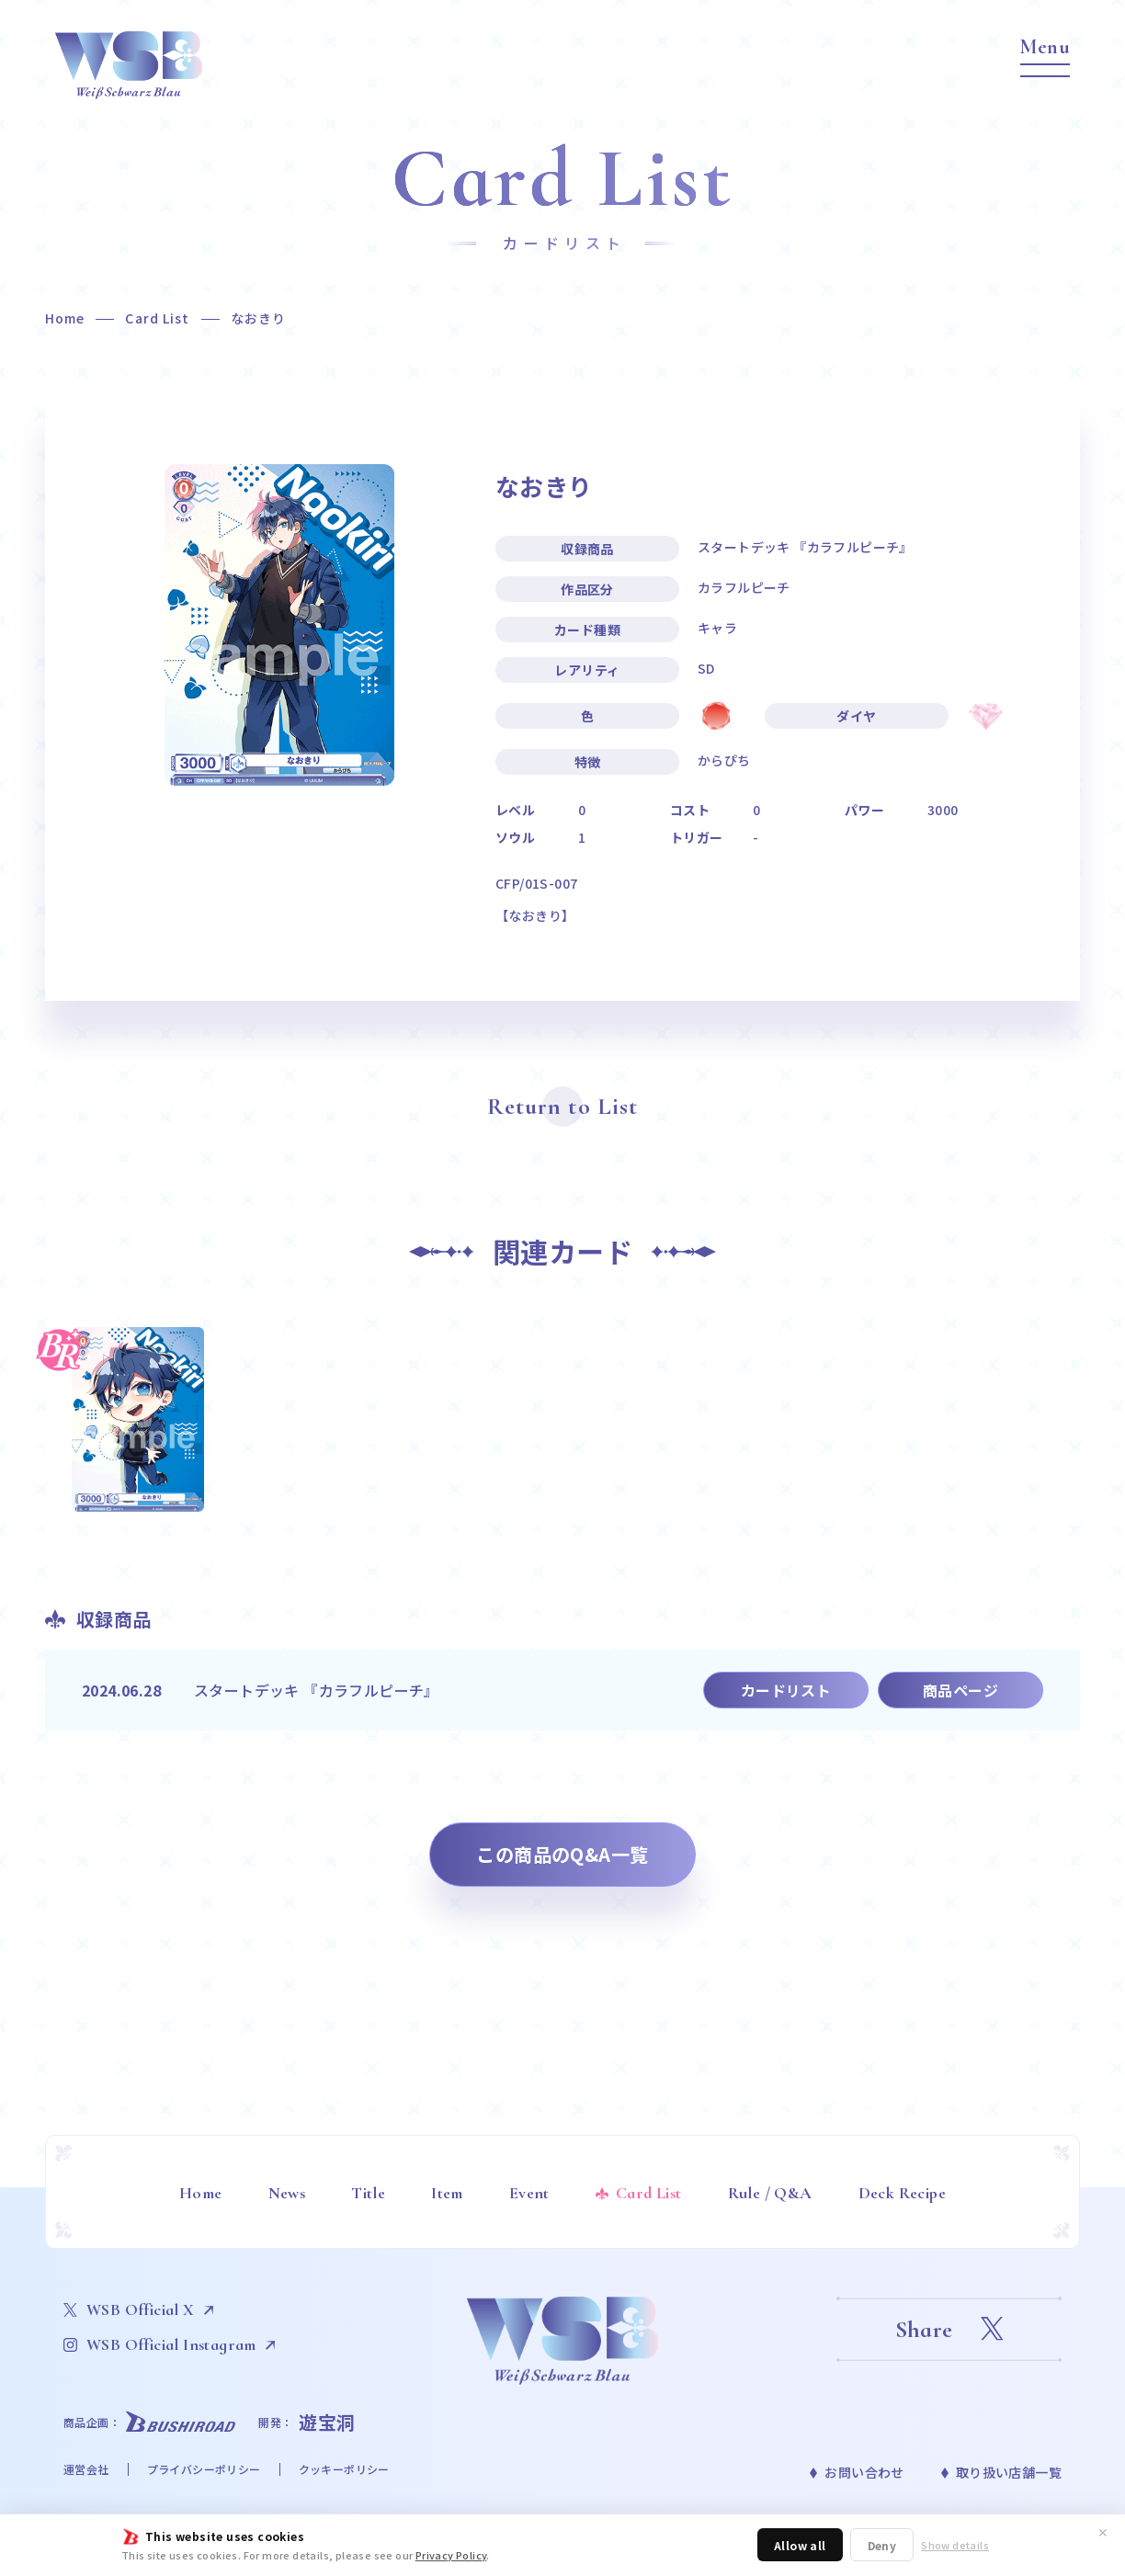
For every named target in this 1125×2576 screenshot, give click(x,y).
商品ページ (960, 1690)
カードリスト (786, 1690)
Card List (157, 318)
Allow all (800, 2545)
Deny (882, 2545)
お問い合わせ (863, 2472)
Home (65, 318)
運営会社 (86, 2469)
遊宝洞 (327, 2422)
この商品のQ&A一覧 (562, 1854)
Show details (955, 2545)
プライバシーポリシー (204, 2469)
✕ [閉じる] (1102, 2532)
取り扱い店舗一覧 (1009, 2472)
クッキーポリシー (344, 2469)
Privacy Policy (451, 2555)
